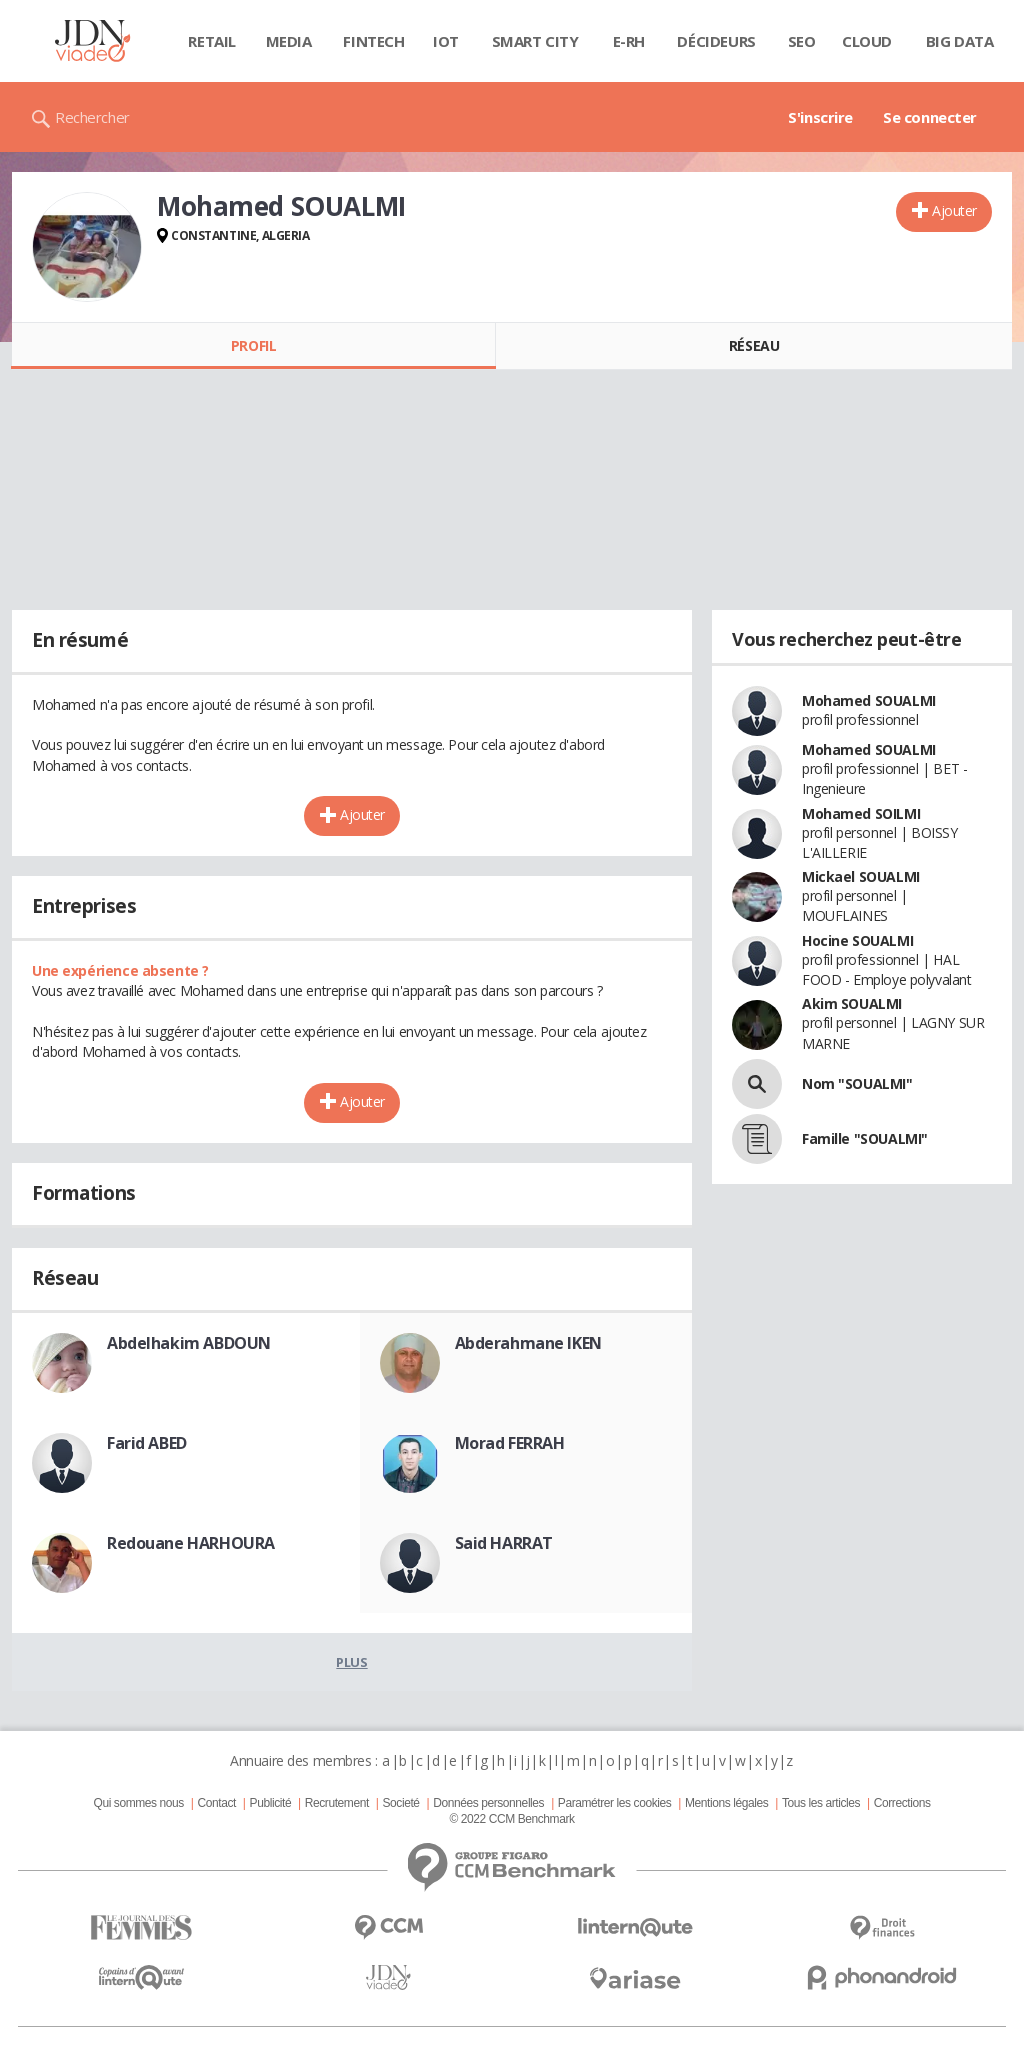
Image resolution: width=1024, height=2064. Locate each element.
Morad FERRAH (510, 1443)
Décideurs (716, 41)
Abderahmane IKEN (528, 1343)
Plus (351, 1662)
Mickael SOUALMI (861, 876)
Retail (211, 41)
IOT (446, 41)
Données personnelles (488, 1803)
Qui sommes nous (138, 1803)
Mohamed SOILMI (861, 813)
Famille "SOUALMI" (865, 1138)
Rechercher (92, 117)
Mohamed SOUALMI (869, 700)
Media (289, 41)
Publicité (271, 1803)
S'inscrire (820, 117)
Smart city (535, 41)
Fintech (373, 41)
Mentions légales (726, 1803)
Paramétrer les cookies (614, 1803)
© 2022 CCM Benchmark (511, 1819)
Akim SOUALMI (852, 1003)
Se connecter (930, 117)
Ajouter (954, 210)
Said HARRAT (504, 1543)
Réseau (754, 345)
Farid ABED (147, 1443)
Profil (253, 345)
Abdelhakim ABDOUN (189, 1343)
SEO (802, 41)
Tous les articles (821, 1803)
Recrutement (337, 1803)
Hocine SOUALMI (857, 940)
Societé (400, 1803)
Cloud (867, 41)
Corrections (902, 1803)
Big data (960, 41)
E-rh (629, 41)
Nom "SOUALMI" (857, 1083)
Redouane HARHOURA (191, 1543)
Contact (217, 1803)
